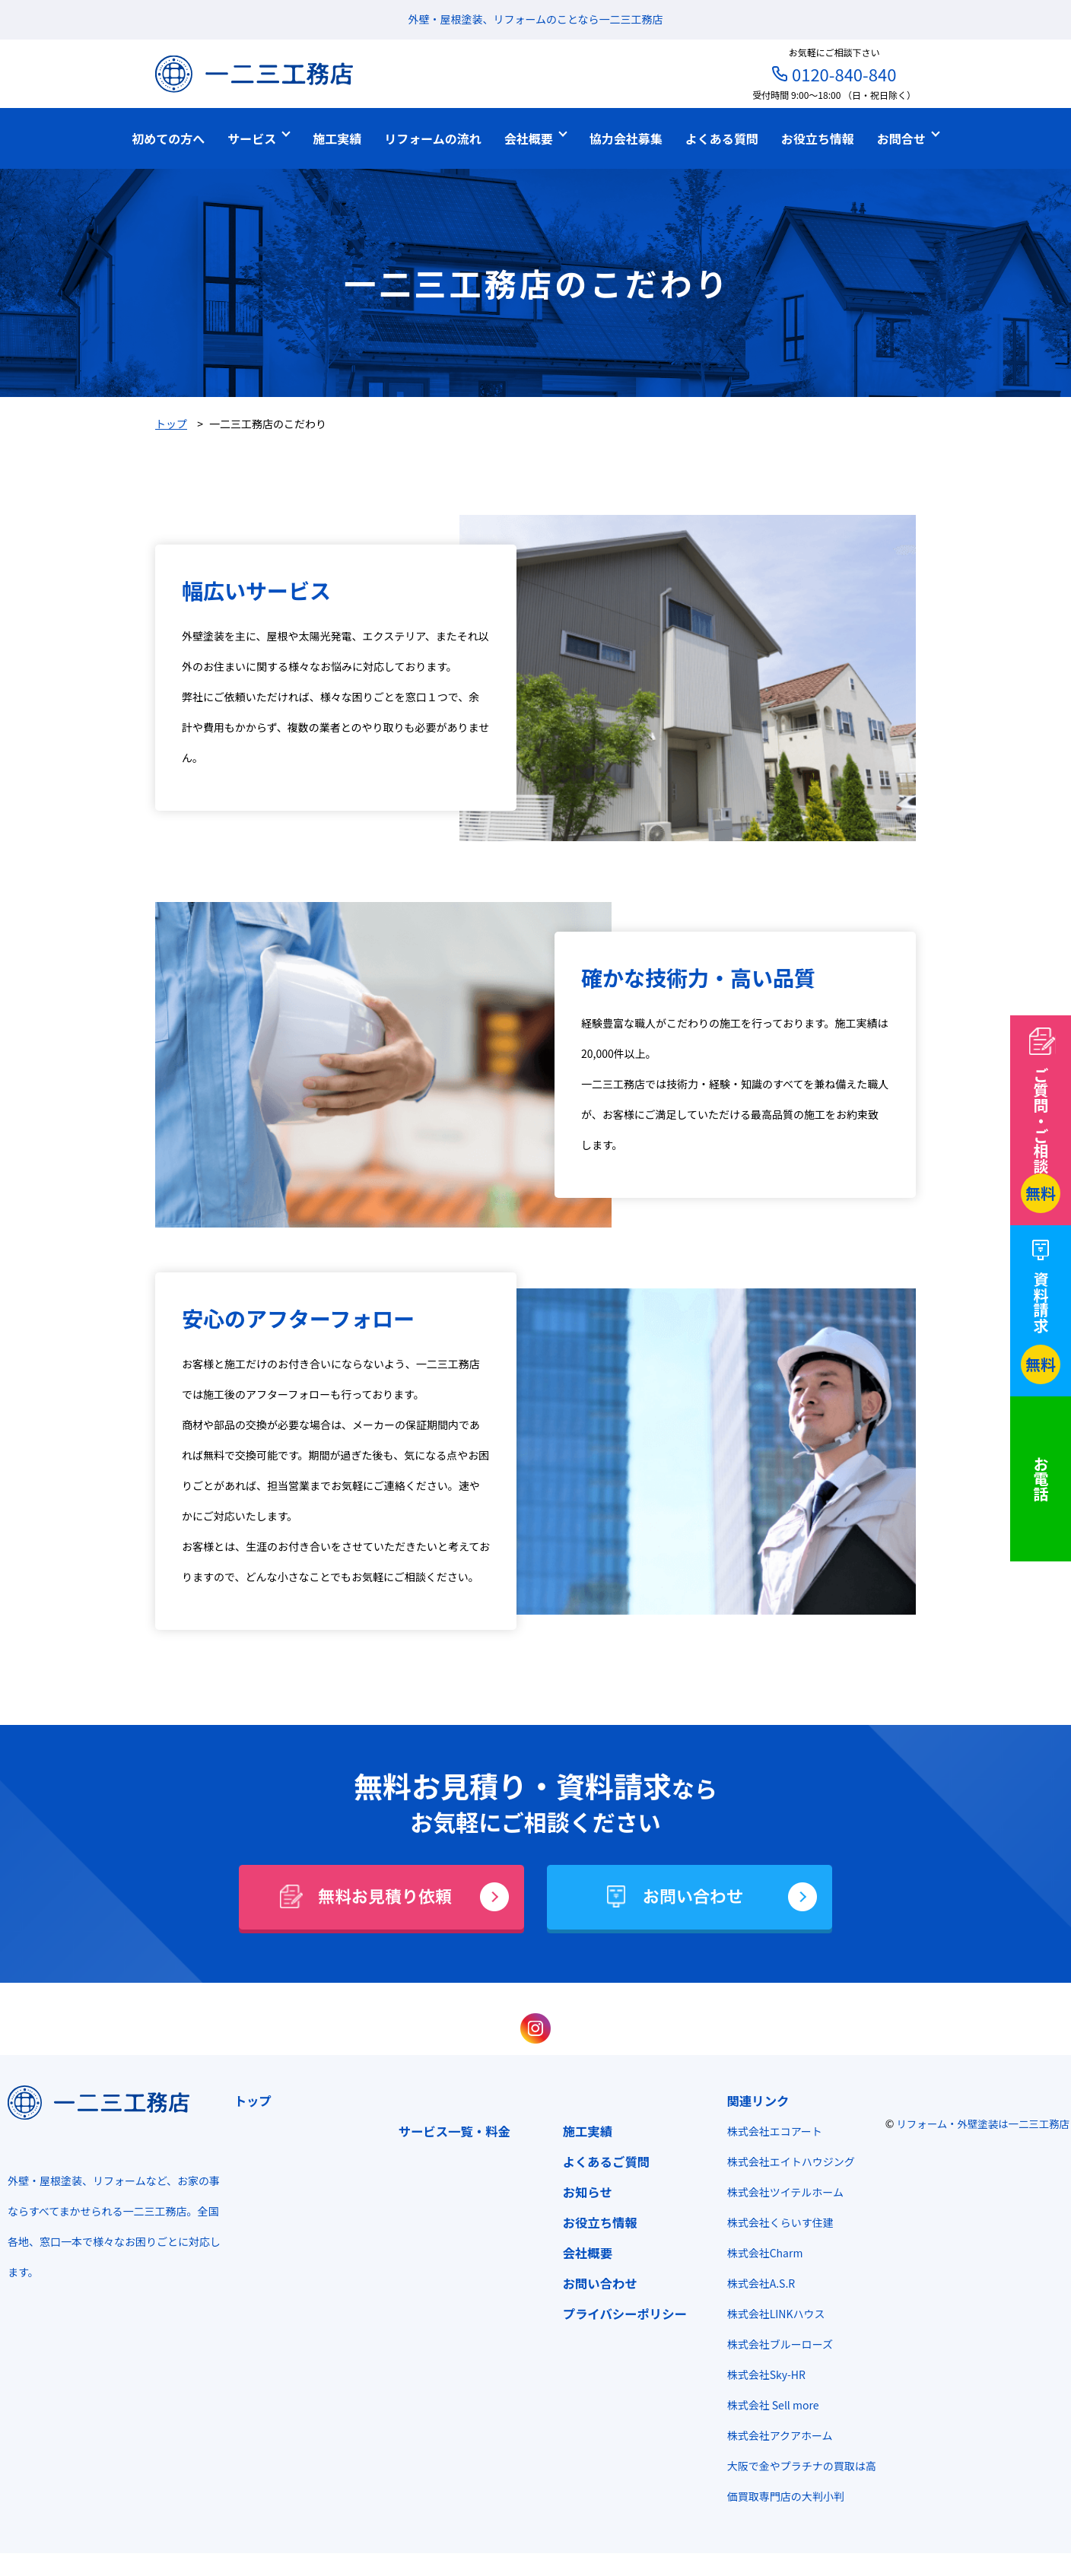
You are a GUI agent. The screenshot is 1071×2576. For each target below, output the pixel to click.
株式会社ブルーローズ (775, 2344)
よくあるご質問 (602, 2161)
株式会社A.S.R (757, 2283)
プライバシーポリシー (620, 2313)
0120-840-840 (844, 74)
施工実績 (583, 2131)
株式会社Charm (761, 2252)
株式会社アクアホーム (775, 2435)
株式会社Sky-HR (762, 2374)
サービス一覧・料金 (450, 2131)
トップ (248, 2101)
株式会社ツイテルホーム (781, 2192)
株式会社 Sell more (769, 2404)
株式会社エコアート (770, 2131)
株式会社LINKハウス (772, 2313)
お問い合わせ (595, 2283)
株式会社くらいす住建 (776, 2222)
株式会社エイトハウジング (786, 2161)
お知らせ (583, 2192)
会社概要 (583, 2253)
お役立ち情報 (595, 2222)
